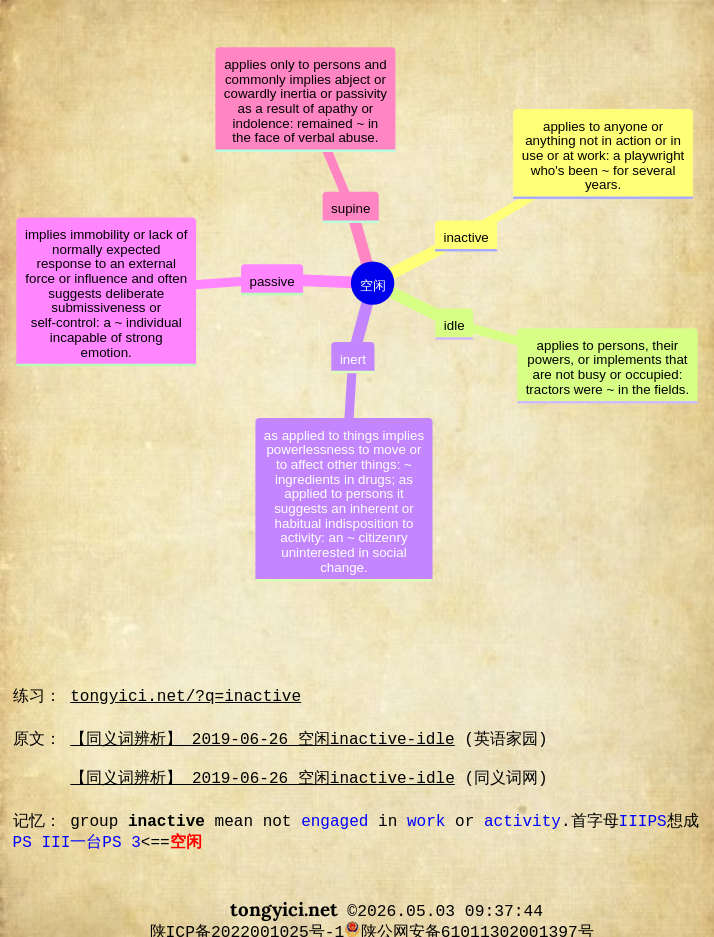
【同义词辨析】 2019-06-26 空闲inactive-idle (262, 740)
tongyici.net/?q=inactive (185, 697)
